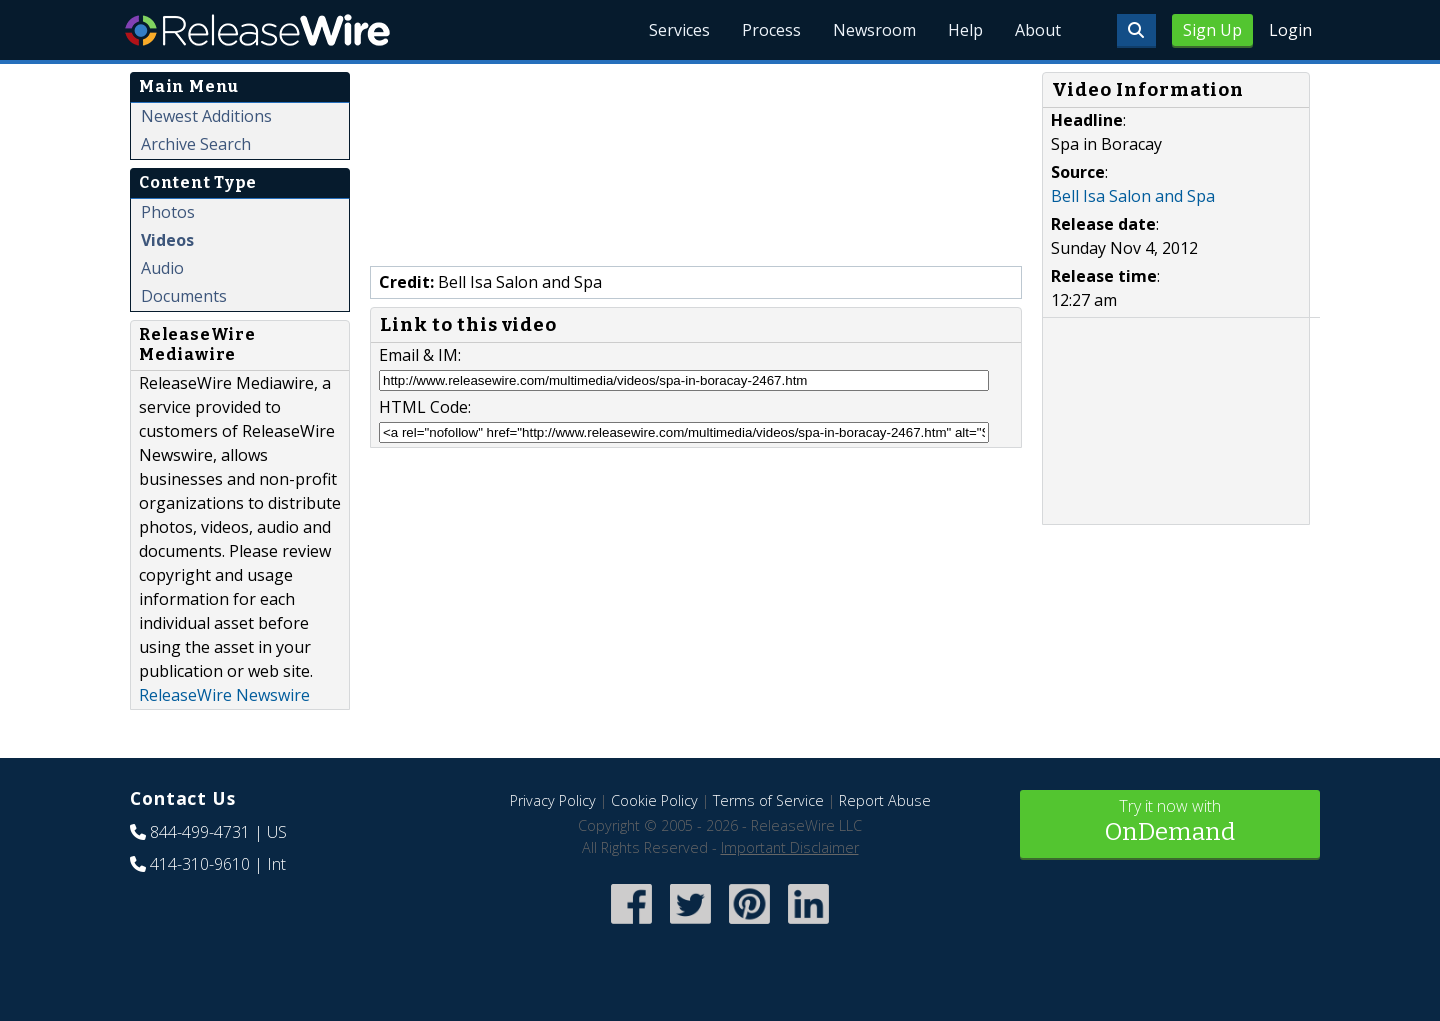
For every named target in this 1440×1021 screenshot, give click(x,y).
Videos (167, 240)
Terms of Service (768, 800)
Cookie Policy (654, 800)
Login (1290, 30)
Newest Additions (206, 116)
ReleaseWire (257, 30)
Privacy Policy (553, 800)
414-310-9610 (200, 864)
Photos (168, 212)
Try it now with (1170, 822)
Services (679, 30)
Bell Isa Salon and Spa (1133, 196)
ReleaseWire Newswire (224, 695)
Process (771, 30)
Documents (184, 296)
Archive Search (196, 144)
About (1038, 30)
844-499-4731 (200, 832)
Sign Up (1212, 30)
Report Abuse (885, 800)
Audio (162, 268)
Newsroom (874, 30)
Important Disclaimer (790, 847)
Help (965, 30)
